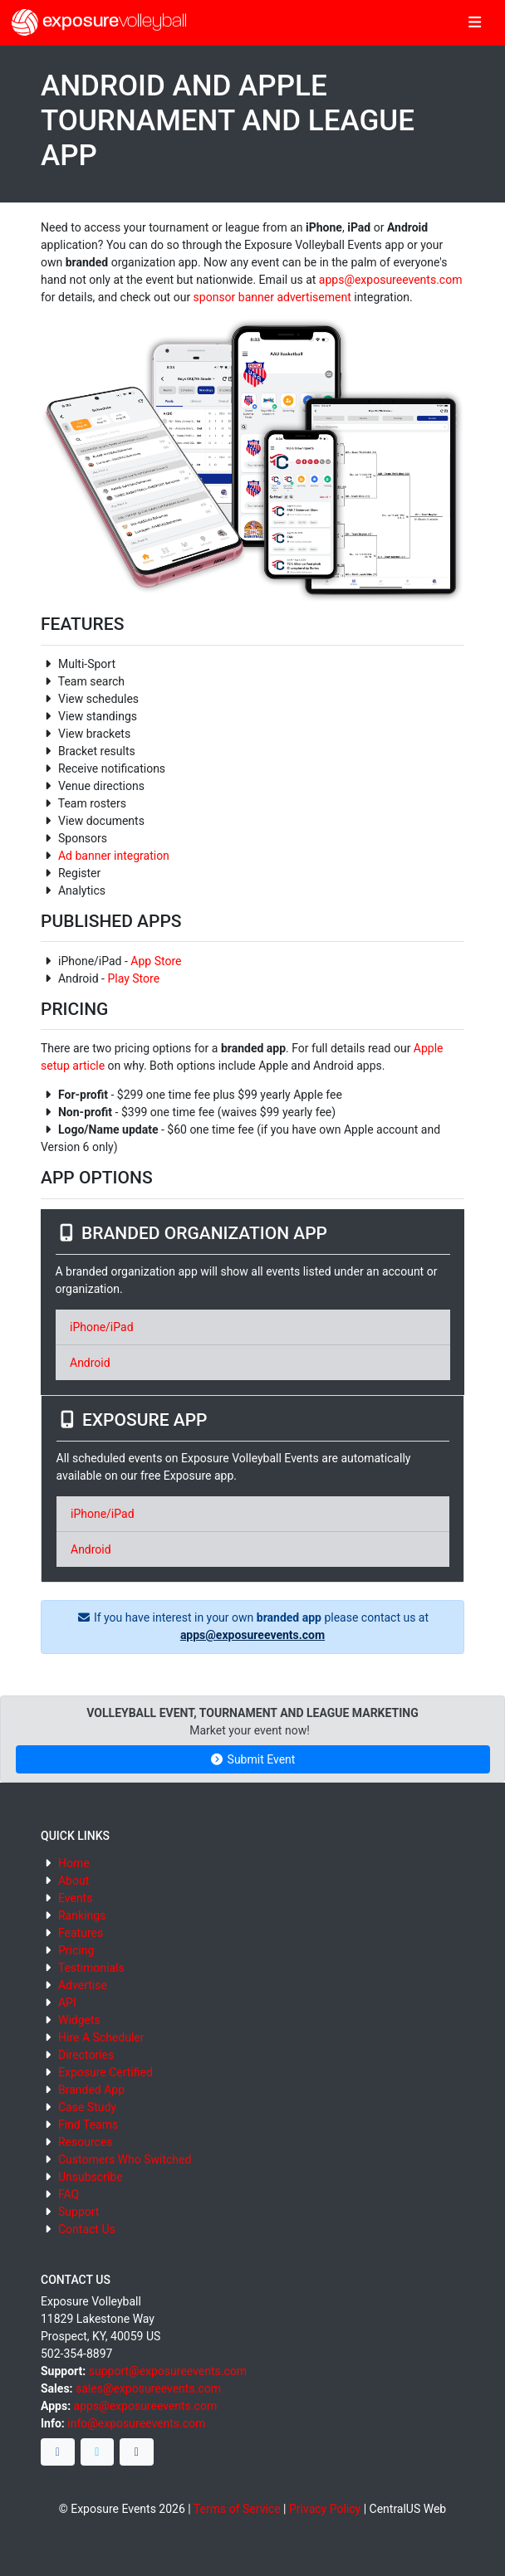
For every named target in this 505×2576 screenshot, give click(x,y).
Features (80, 1932)
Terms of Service (237, 2508)
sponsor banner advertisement (272, 297)
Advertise (82, 1985)
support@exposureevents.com (168, 2371)
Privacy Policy (324, 2508)
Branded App (91, 2089)
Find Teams (88, 2124)
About (73, 1880)
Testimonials (91, 1967)
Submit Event (253, 1759)
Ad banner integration (113, 855)
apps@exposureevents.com (391, 279)
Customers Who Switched (124, 2159)
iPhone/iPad (102, 1327)
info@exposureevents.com (136, 2423)
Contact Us (86, 2229)
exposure (99, 22)
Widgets (79, 2020)
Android (90, 1362)
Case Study (87, 2107)
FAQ (68, 2194)
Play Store (133, 978)
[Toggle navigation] (474, 23)
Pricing (76, 1950)
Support (78, 2211)
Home (74, 1863)
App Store (155, 961)
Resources (85, 2142)
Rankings (81, 1915)
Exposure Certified (105, 2072)
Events (75, 1898)
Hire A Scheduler (101, 2037)
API (67, 2002)
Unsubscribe (90, 2176)
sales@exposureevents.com (148, 2388)
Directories (86, 2054)
